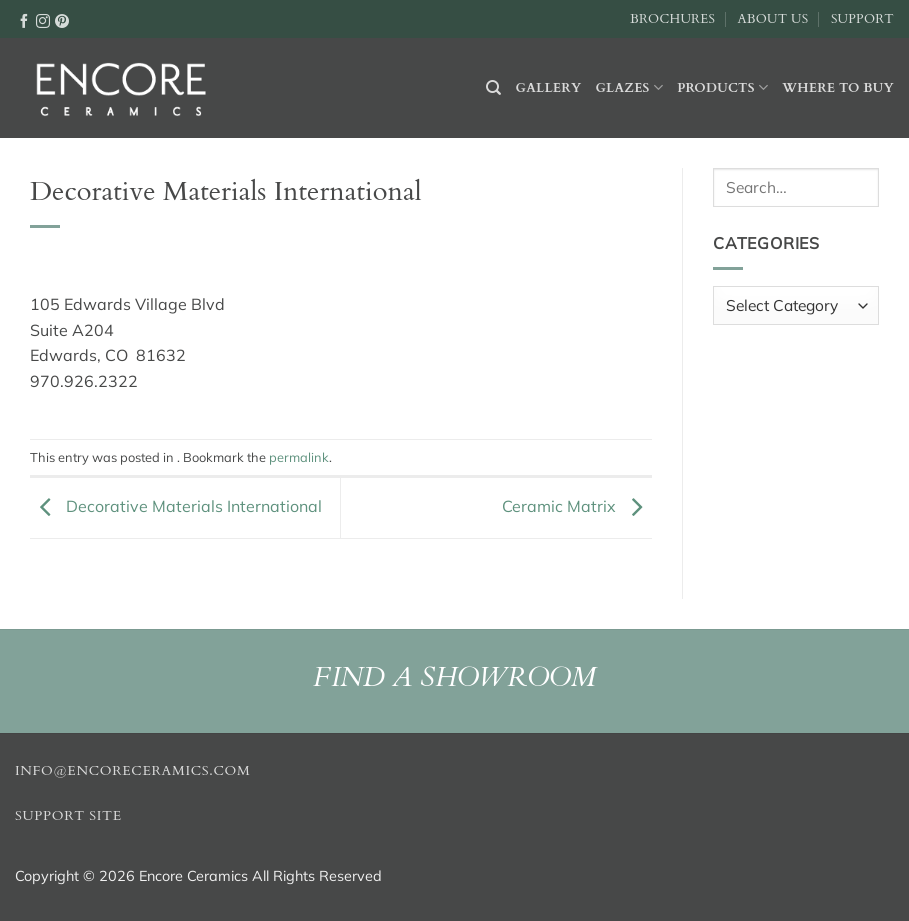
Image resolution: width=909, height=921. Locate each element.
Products (722, 87)
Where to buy (838, 88)
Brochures (672, 19)
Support (862, 19)
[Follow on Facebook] (24, 20)
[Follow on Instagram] (43, 20)
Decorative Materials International (176, 506)
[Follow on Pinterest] (62, 20)
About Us (772, 19)
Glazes (629, 87)
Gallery (549, 88)
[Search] (493, 88)
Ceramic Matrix (577, 506)
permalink (299, 457)
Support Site (68, 816)
